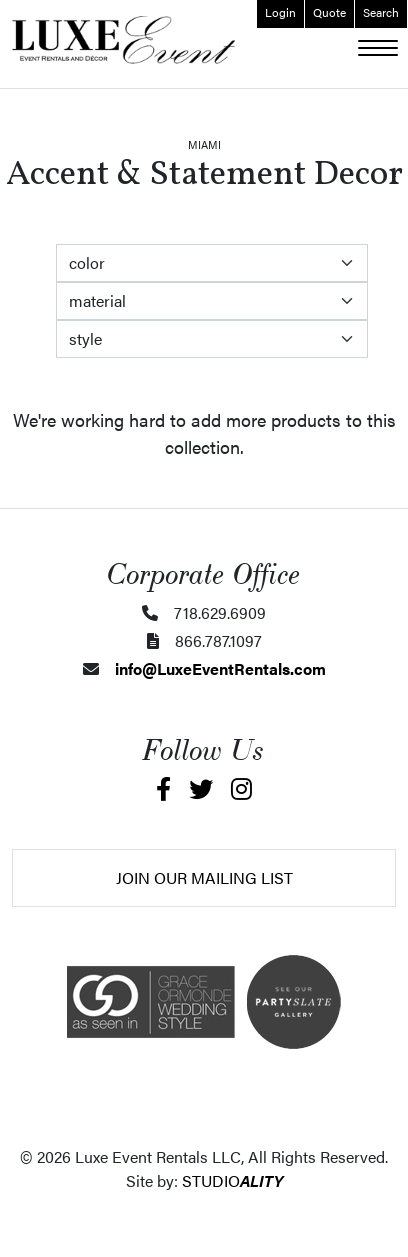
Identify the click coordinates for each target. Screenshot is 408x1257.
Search (381, 12)
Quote (329, 12)
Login (280, 12)
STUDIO (232, 1180)
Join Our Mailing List (204, 877)
